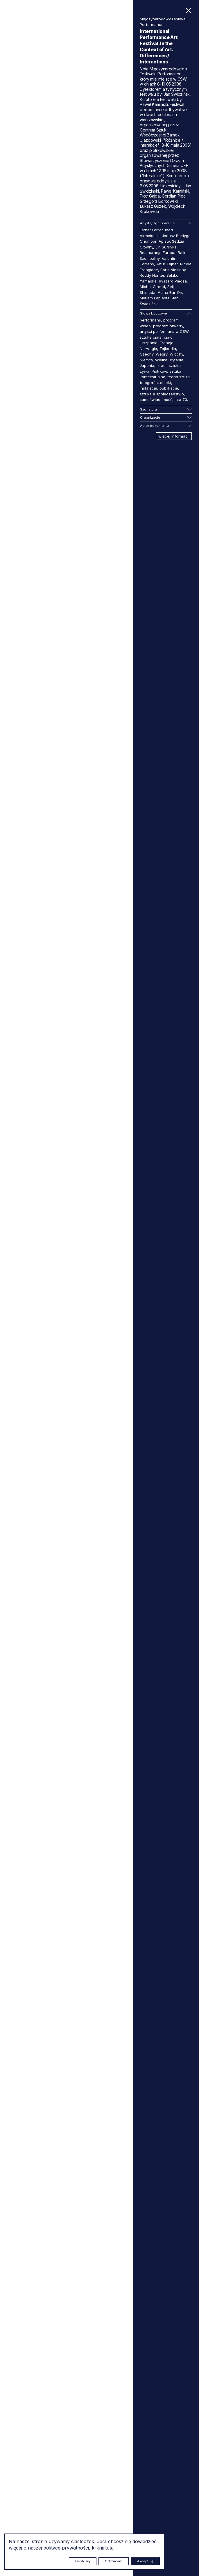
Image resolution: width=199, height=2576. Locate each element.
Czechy (146, 354)
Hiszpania (148, 342)
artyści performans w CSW (164, 331)
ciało (168, 337)
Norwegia (148, 348)
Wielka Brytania (169, 360)
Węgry (161, 354)
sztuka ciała (151, 337)
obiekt (165, 382)
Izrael (161, 365)
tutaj (109, 2548)
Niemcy (146, 360)
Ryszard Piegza (173, 281)
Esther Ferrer (151, 230)
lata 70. (181, 399)
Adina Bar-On (170, 292)
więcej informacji (173, 436)
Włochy (176, 354)
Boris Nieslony (173, 269)
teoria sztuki (179, 376)
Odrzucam (113, 2561)
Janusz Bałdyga (176, 235)
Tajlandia (167, 348)
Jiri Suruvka (166, 247)
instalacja (148, 388)
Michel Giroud (152, 286)
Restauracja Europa (157, 252)
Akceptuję (145, 2561)
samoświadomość (156, 399)
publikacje (168, 388)
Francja (166, 342)
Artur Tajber (167, 264)
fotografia (149, 382)
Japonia (147, 365)
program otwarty (168, 326)
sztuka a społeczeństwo (162, 394)
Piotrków (159, 371)
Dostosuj (82, 2561)
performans (150, 320)
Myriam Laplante (155, 298)
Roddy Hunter (152, 275)
